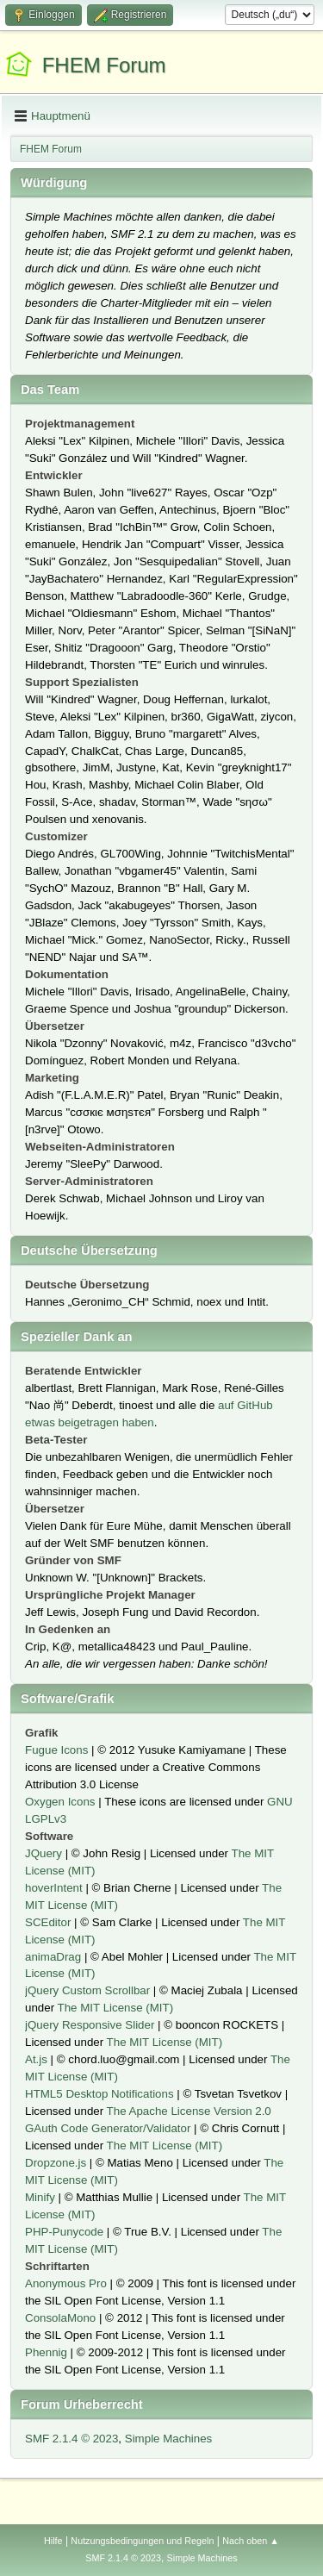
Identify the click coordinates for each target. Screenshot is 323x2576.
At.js (36, 2059)
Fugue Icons (56, 1749)
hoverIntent (54, 1887)
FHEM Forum (104, 65)
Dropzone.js (55, 2162)
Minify (40, 2197)
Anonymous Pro (66, 2283)
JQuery (43, 1853)
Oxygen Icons (60, 1801)
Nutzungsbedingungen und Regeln (142, 2540)
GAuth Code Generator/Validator (107, 2128)
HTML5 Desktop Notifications (99, 2093)
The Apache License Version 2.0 (189, 2111)
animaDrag (53, 1956)
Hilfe (53, 2540)
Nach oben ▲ (250, 2540)
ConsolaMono (60, 2317)
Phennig (46, 2352)
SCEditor (48, 1922)
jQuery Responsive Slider (89, 2024)
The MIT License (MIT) (116, 2007)
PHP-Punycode (64, 2231)
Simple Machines (168, 2438)
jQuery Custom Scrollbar (87, 1990)
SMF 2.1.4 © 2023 (71, 2438)
